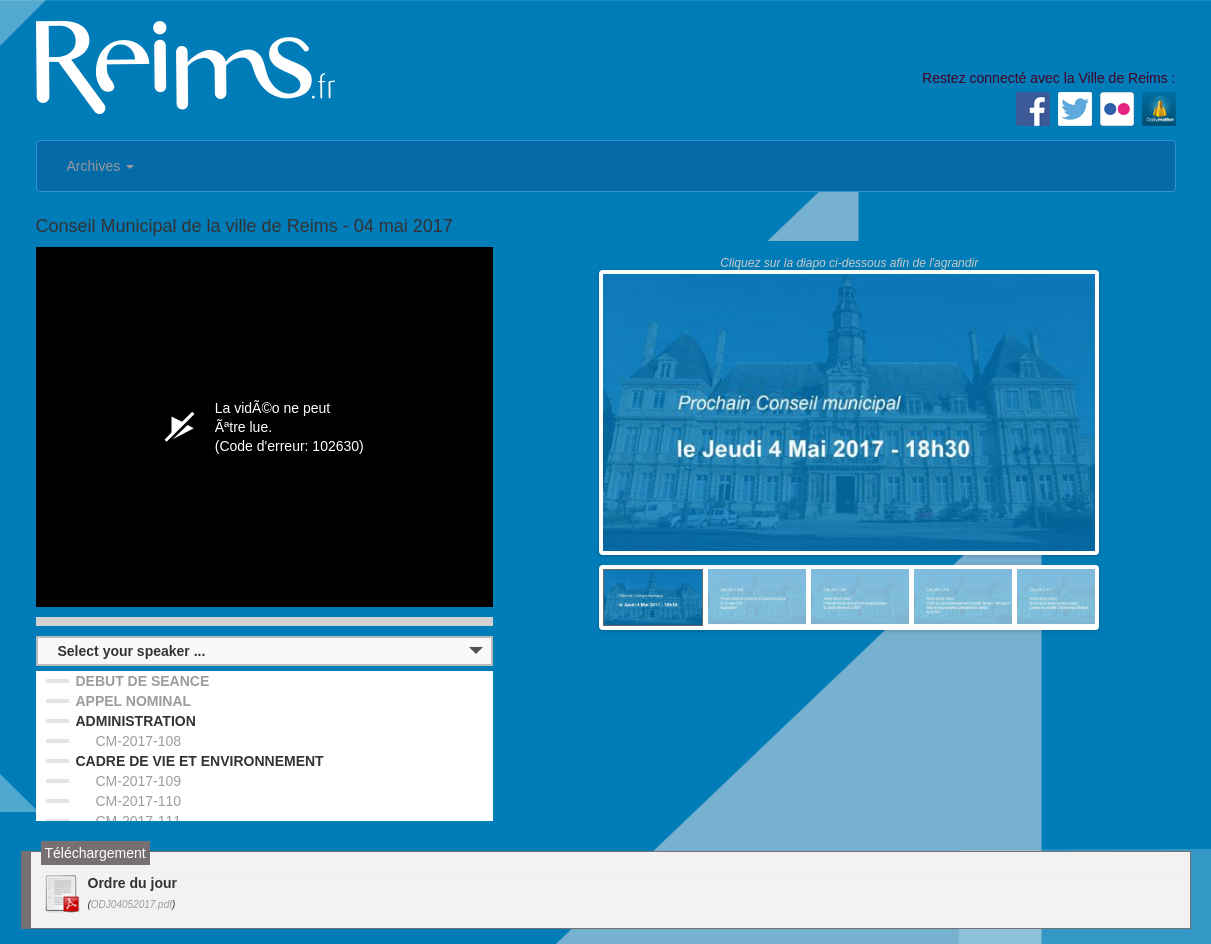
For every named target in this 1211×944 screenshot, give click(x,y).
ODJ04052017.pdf (131, 904)
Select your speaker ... (132, 651)
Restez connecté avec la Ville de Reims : (1048, 78)
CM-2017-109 (139, 781)
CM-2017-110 (139, 801)
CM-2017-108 (139, 741)
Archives (101, 166)
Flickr (1117, 109)
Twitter (1075, 109)
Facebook (1033, 109)
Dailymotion (1159, 109)
